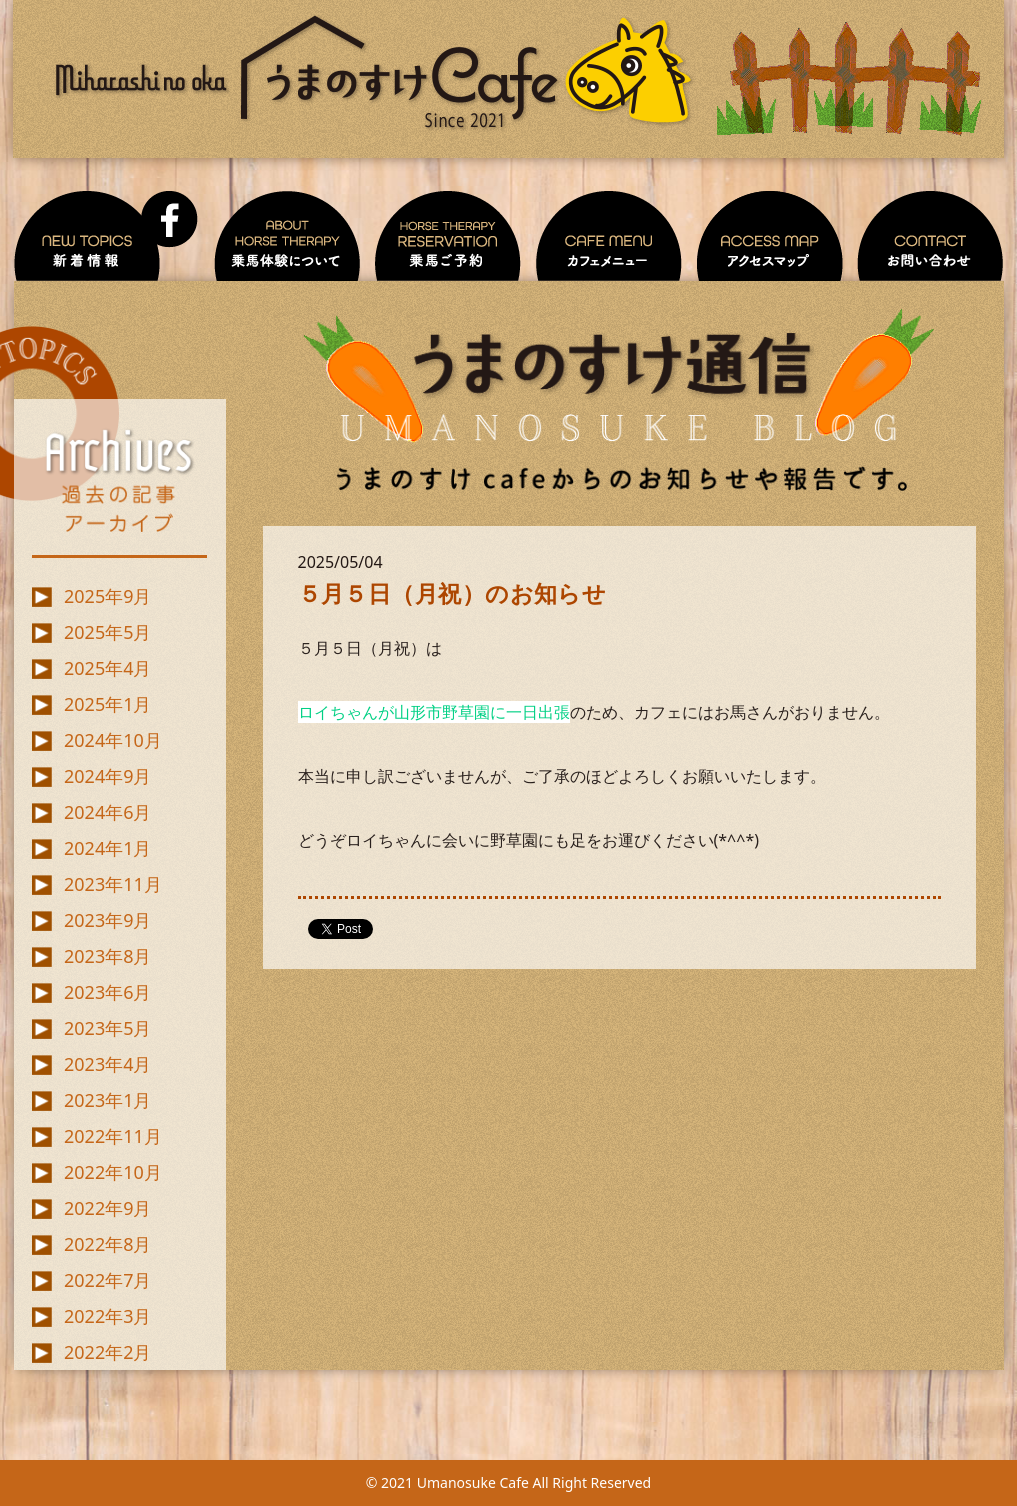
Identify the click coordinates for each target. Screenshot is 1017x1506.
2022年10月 (113, 1172)
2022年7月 (107, 1280)
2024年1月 (107, 848)
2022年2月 (107, 1352)
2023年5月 (107, 1028)
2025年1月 (107, 704)
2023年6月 (107, 992)
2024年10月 (113, 740)
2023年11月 (113, 884)
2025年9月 (107, 596)
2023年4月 (107, 1064)
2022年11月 (113, 1136)
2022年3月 (107, 1316)
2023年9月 (107, 920)
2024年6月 (107, 812)
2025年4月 (107, 668)
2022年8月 (107, 1244)
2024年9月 (107, 776)
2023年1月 (107, 1100)
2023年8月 (107, 956)
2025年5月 (107, 632)
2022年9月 (107, 1208)
